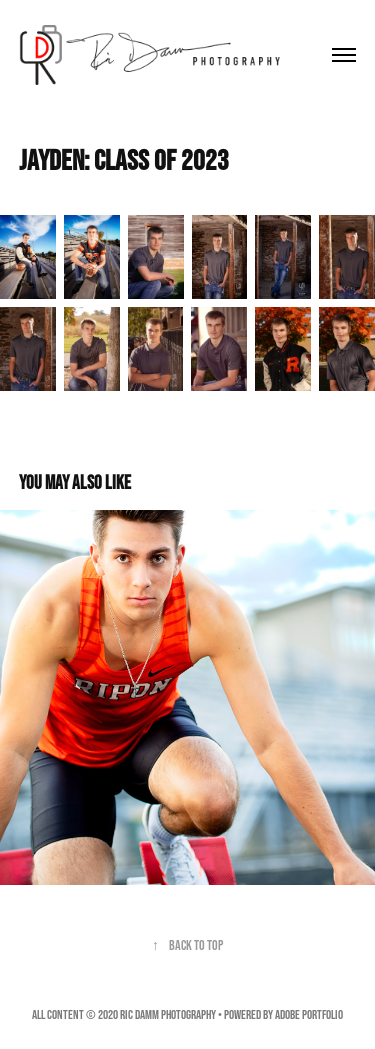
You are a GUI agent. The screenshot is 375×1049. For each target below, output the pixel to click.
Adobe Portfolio (309, 1014)
